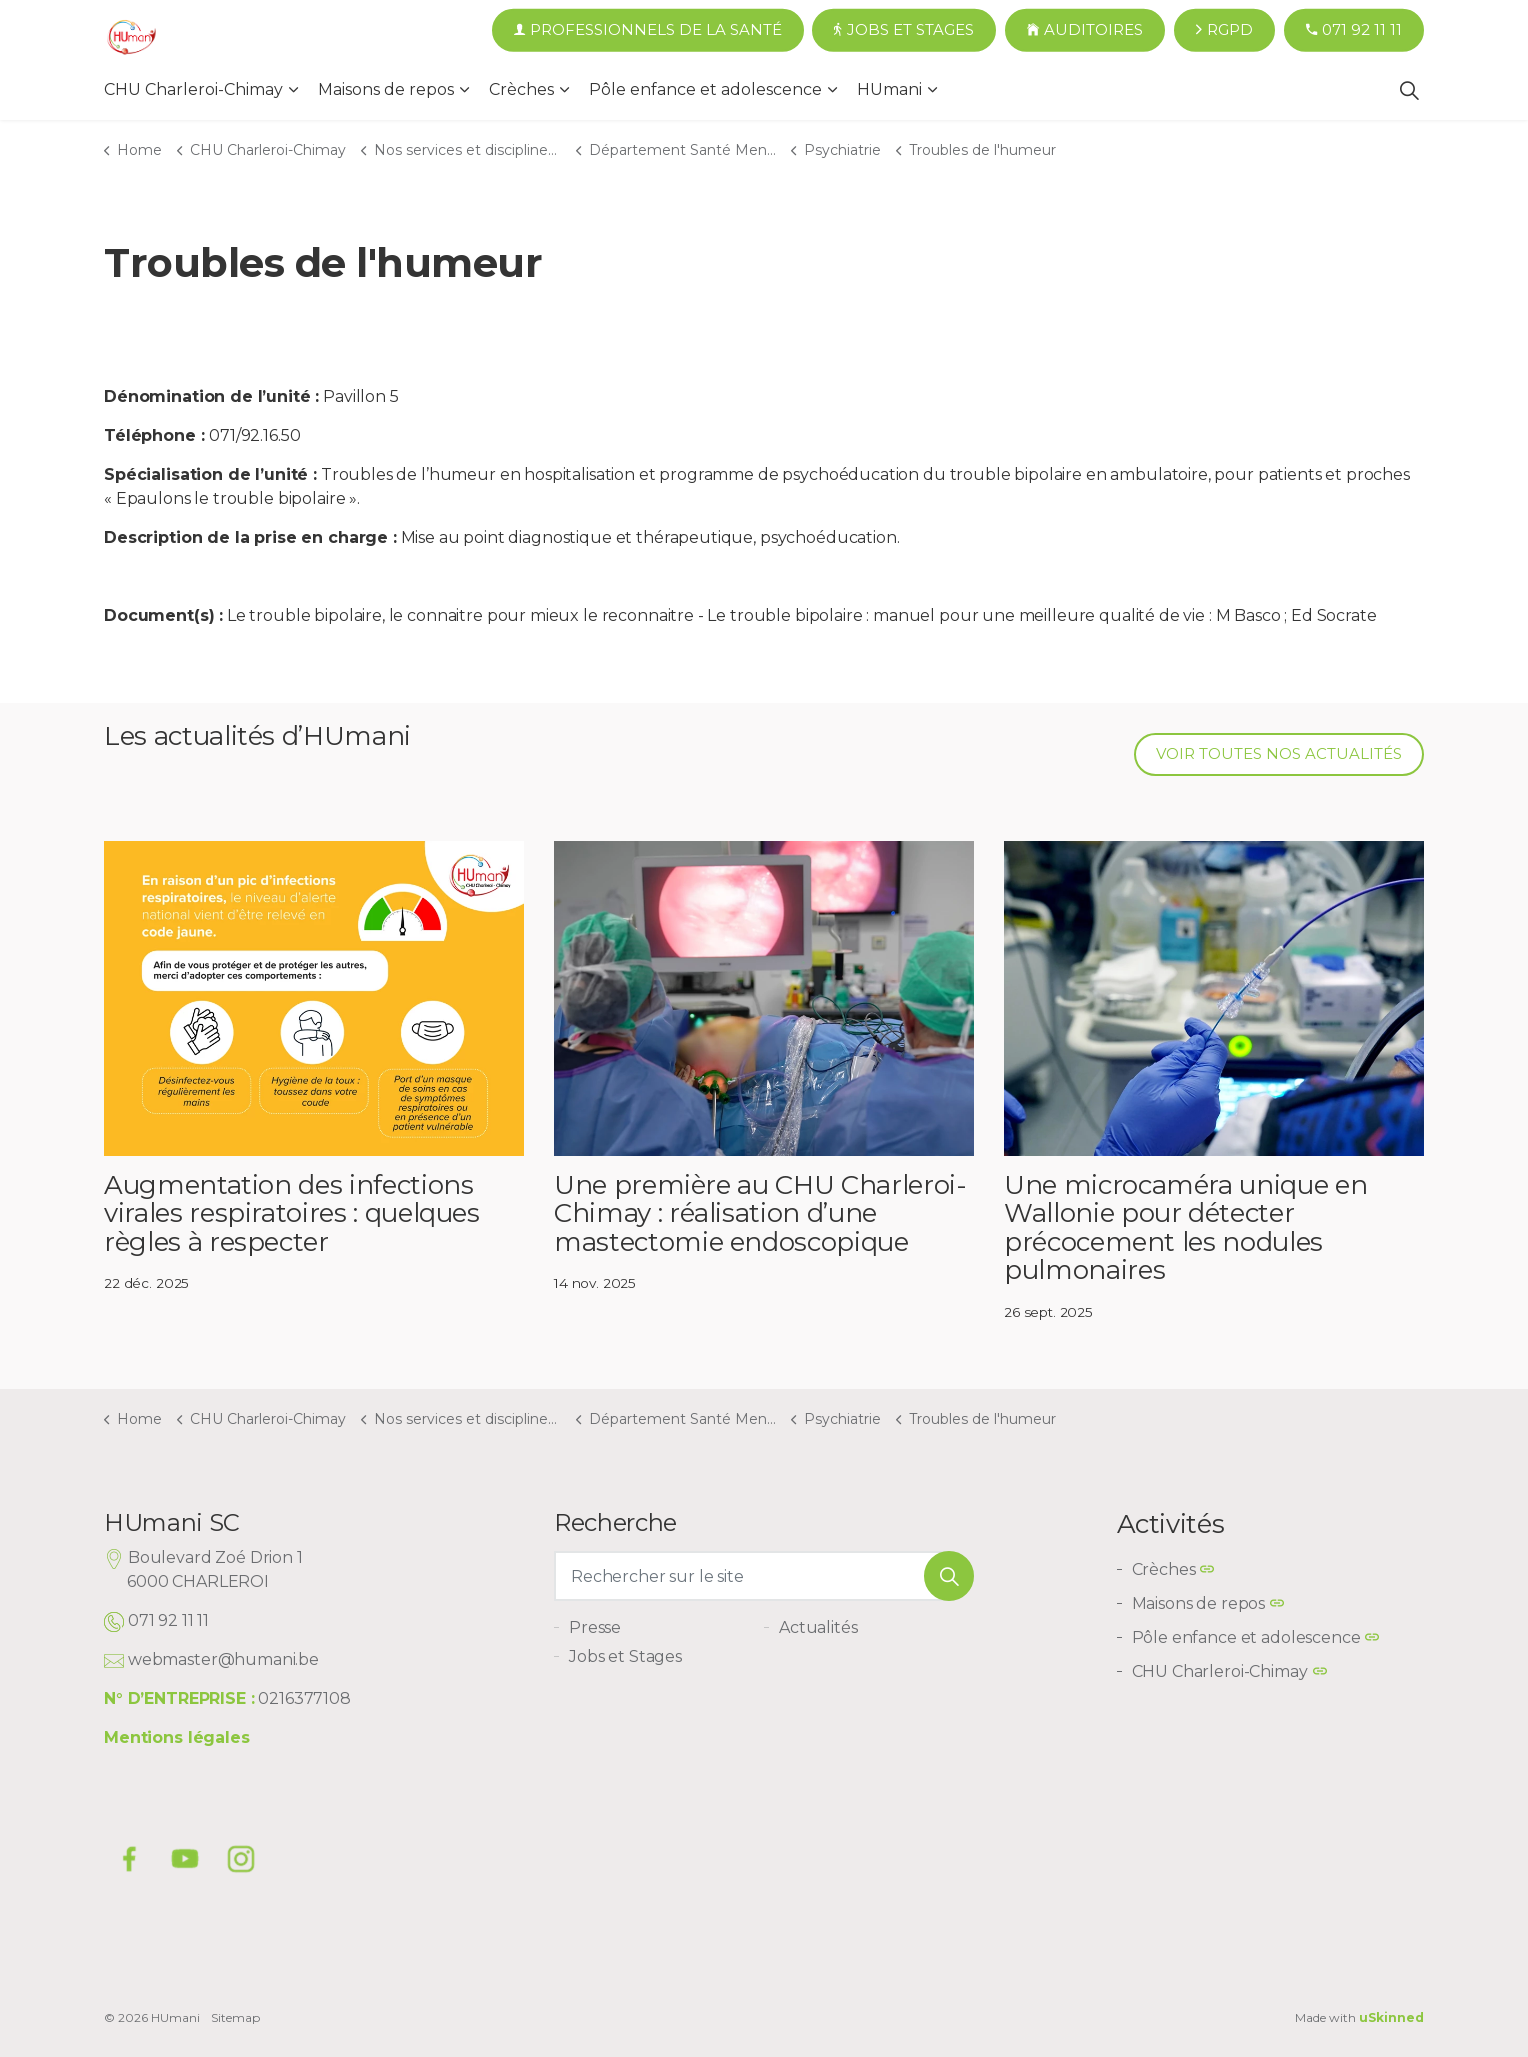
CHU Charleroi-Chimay (193, 89)
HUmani (889, 89)
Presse (595, 1627)
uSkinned (1391, 2017)
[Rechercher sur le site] (764, 1576)
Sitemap (235, 2017)
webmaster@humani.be (223, 1659)
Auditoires (1085, 30)
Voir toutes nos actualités (1279, 754)
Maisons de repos (386, 89)
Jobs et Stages (904, 30)
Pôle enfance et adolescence (705, 89)
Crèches (521, 89)
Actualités (818, 1627)
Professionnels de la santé (648, 30)
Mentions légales (177, 1737)
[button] (949, 1576)
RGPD (1224, 30)
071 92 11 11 (1354, 30)
